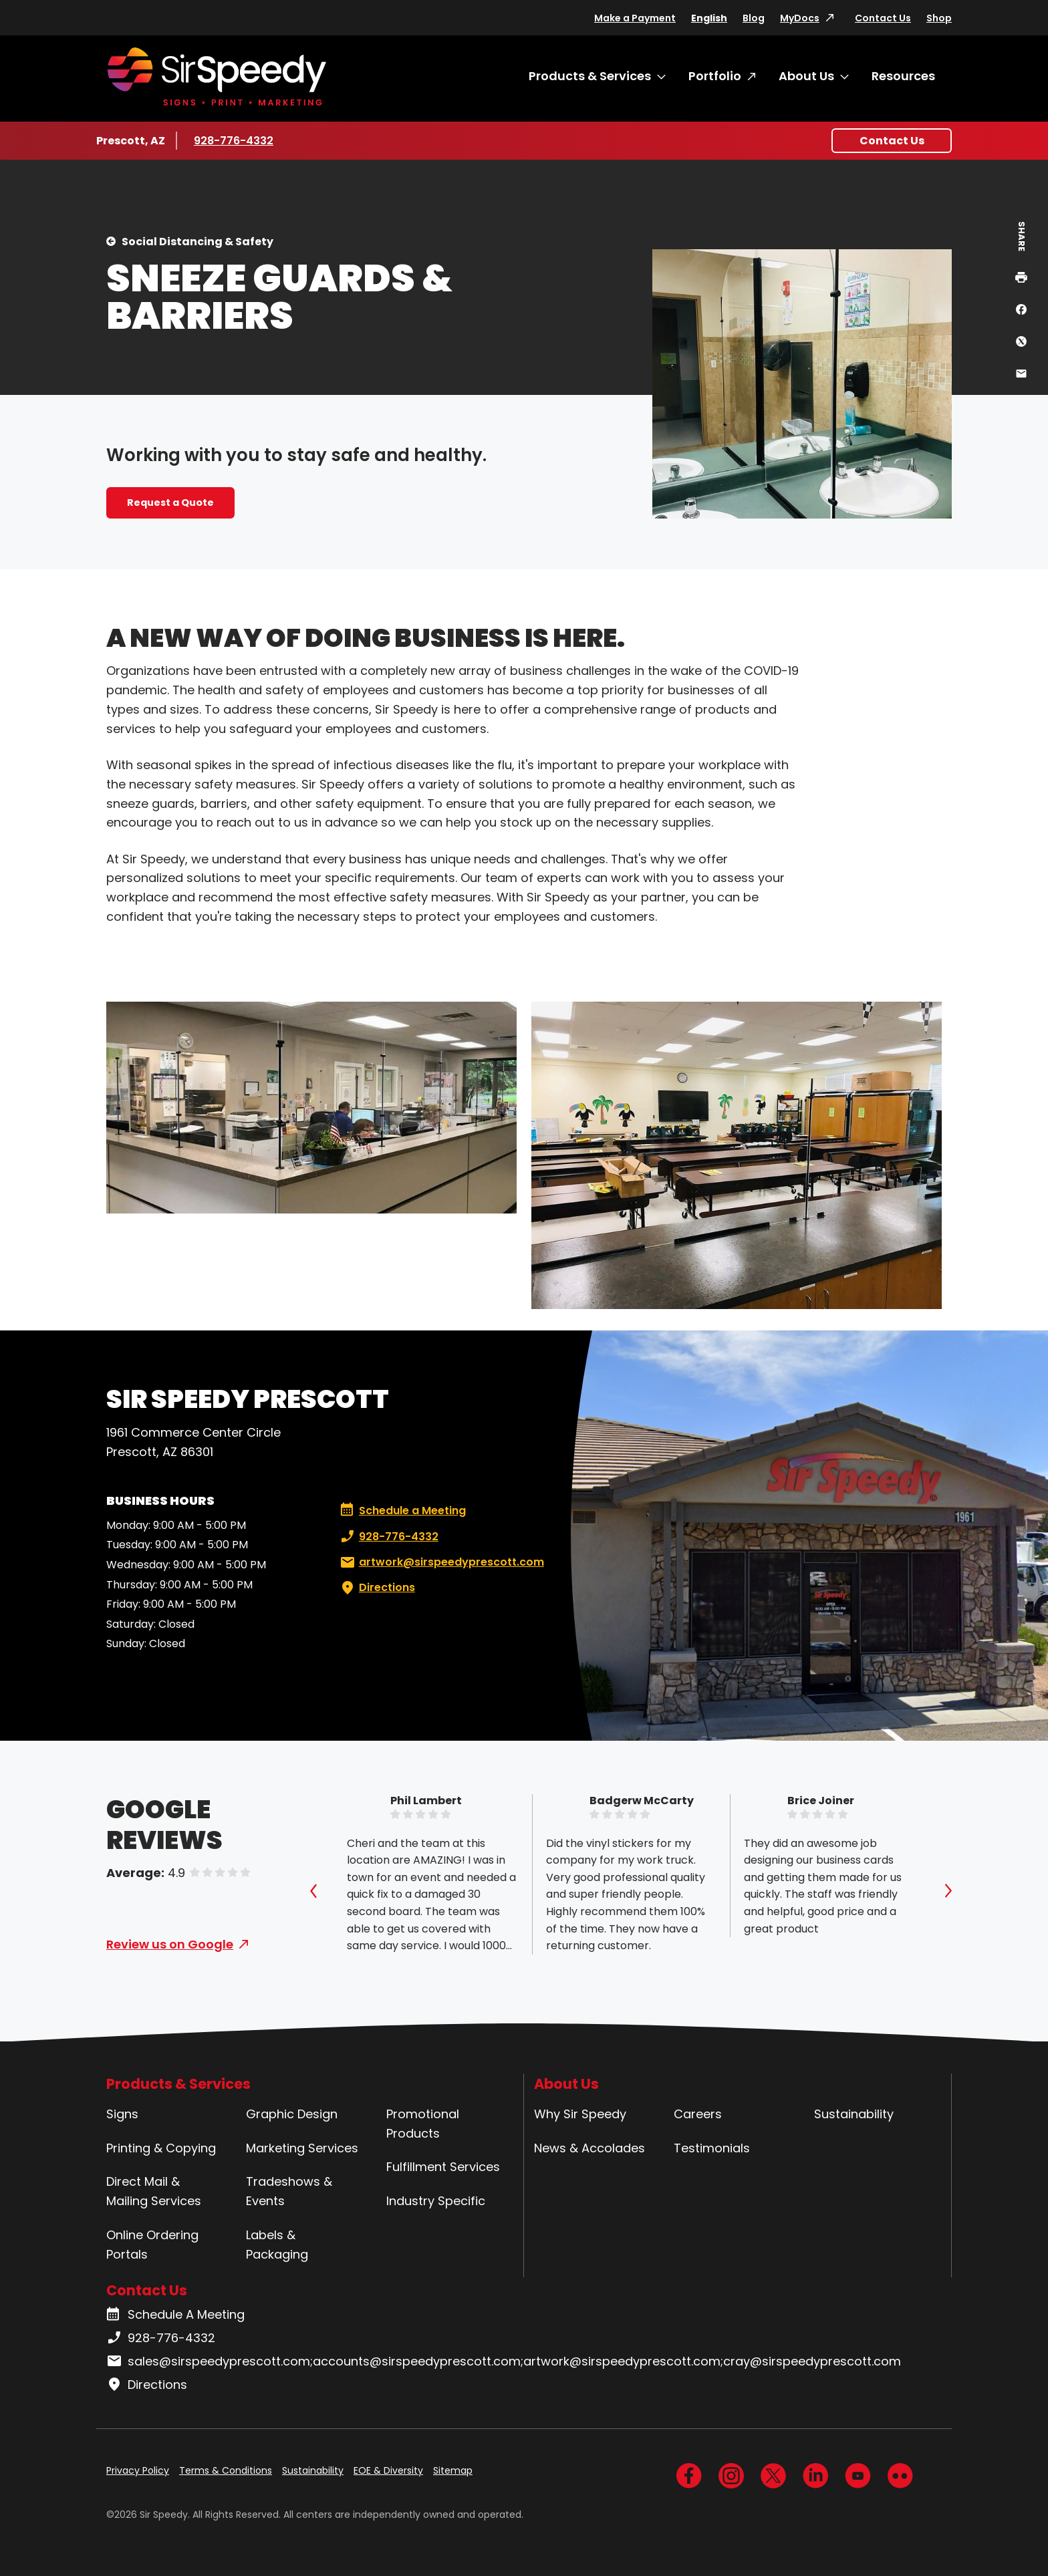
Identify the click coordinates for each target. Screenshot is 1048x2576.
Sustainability (854, 2114)
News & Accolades (589, 2148)
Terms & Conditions (225, 2470)
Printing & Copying (161, 2148)
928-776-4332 (233, 140)
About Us (806, 75)
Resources (903, 75)
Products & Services (590, 75)
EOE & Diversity (388, 2470)
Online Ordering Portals (152, 2245)
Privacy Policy (137, 2470)
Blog (754, 18)
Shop (939, 18)
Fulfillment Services (443, 2166)
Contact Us (883, 18)
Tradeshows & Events (289, 2191)
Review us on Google (169, 1944)
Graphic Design (292, 2114)
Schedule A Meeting (175, 2314)
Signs (122, 2114)
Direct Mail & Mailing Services (153, 2191)
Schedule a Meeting (403, 1511)
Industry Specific (435, 2200)
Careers (698, 2114)
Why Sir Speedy (580, 2114)
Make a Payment (635, 18)
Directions (376, 1587)
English (709, 18)
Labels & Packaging (277, 2245)
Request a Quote (170, 502)
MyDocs (799, 18)
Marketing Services (302, 2148)
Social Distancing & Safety (197, 241)
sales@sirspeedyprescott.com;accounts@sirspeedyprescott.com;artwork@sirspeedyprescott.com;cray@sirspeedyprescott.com (503, 2361)
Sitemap (453, 2470)
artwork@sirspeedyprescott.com (441, 1562)
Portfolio (714, 75)
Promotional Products (422, 2124)
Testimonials (712, 2148)
